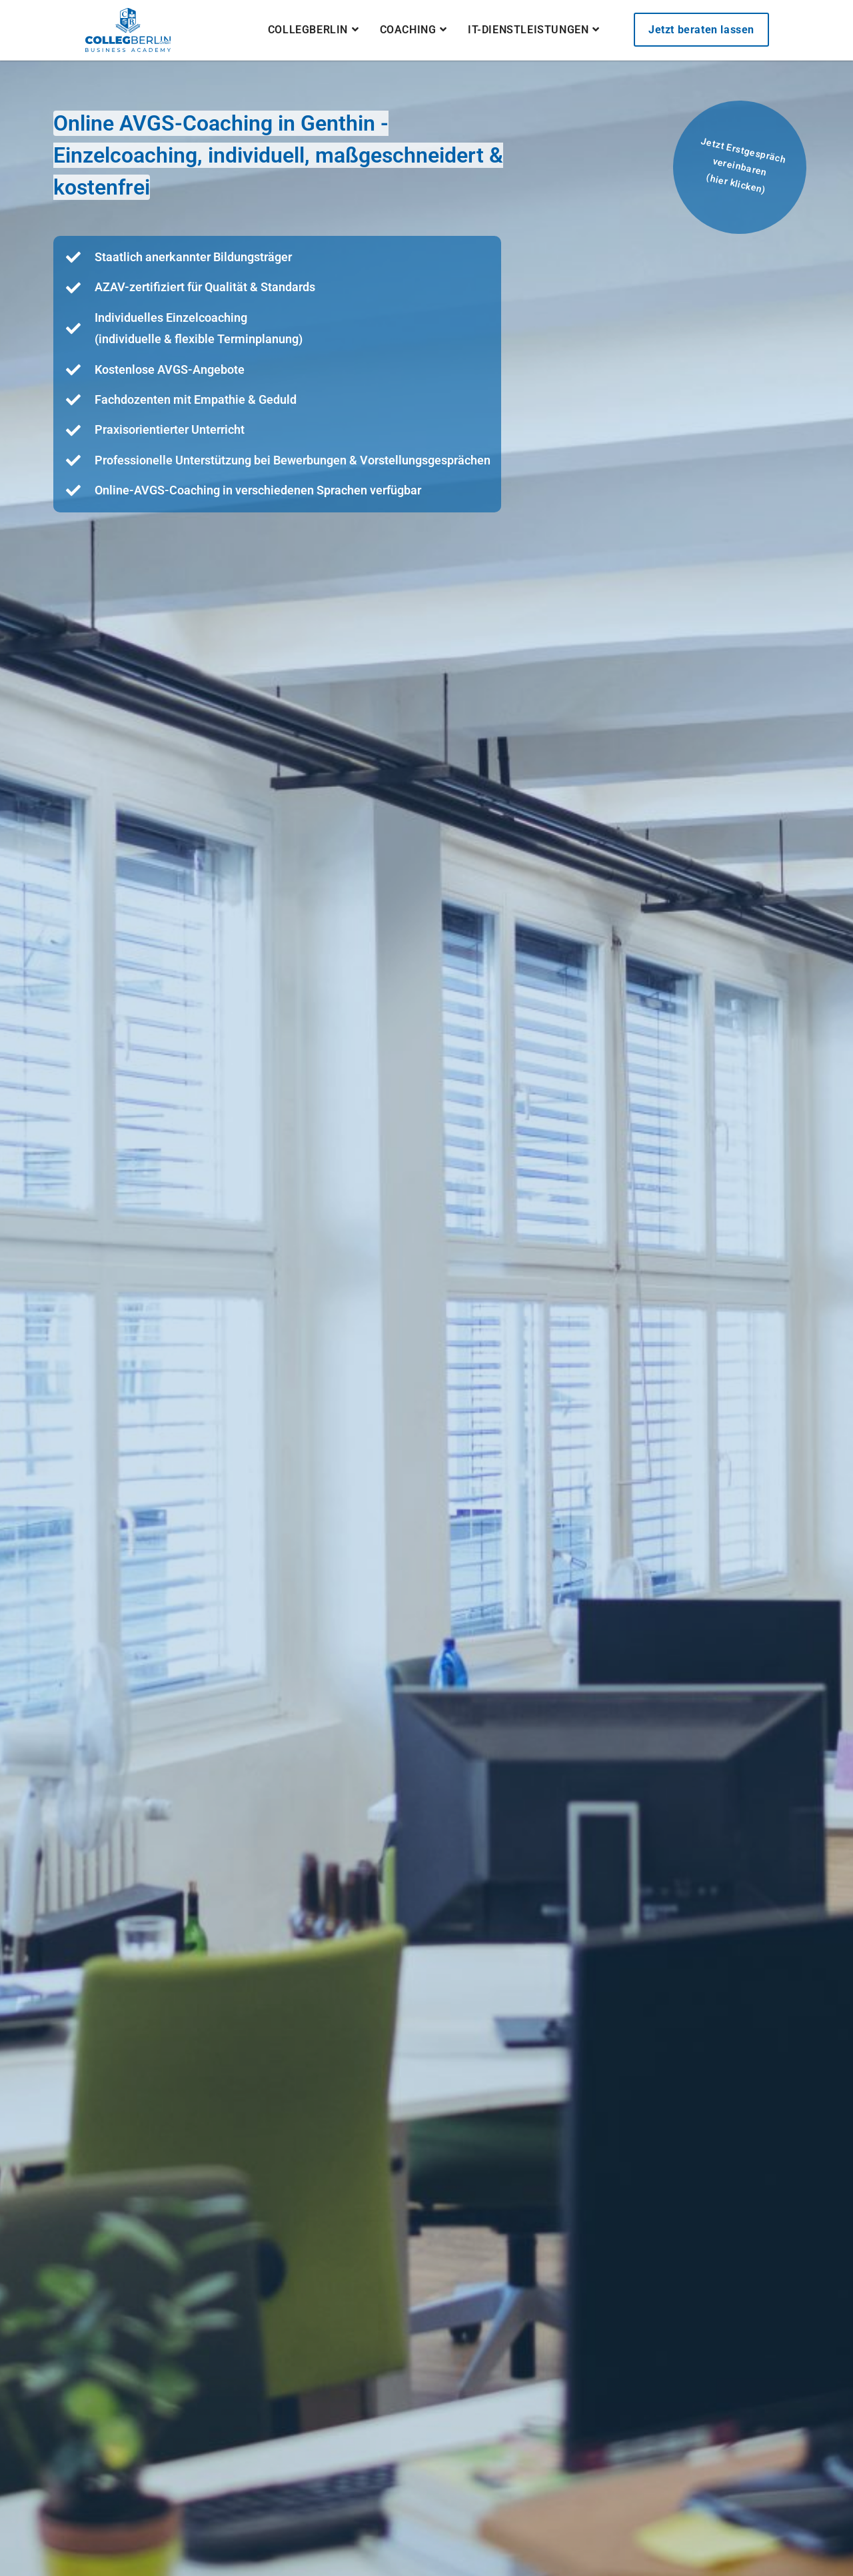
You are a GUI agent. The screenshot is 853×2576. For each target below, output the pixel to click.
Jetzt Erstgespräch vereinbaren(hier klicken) (743, 165)
